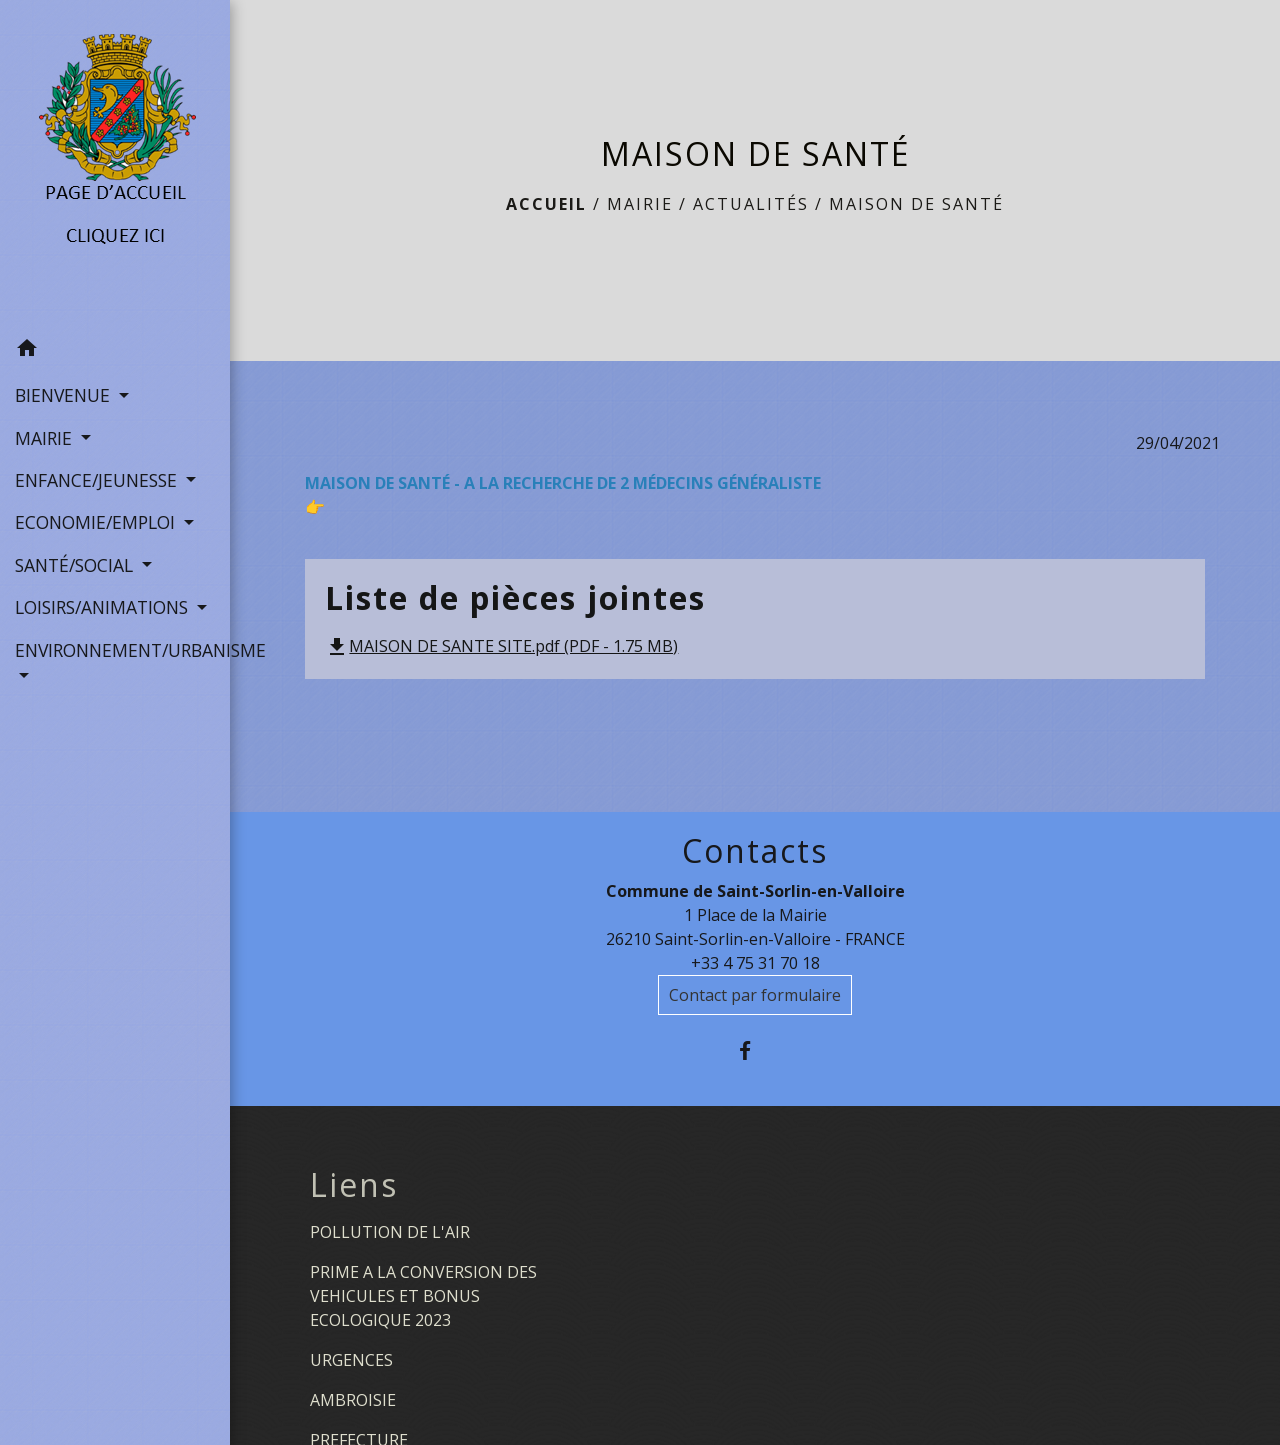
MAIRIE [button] (46, 438)
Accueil (546, 204)
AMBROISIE (353, 1400)
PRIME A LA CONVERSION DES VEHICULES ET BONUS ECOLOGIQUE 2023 (423, 1296)
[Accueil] (115, 164)
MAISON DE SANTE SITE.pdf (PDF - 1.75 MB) (501, 646)
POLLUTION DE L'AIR (390, 1232)
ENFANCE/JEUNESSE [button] (98, 480)
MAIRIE (640, 204)
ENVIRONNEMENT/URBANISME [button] (115, 650)
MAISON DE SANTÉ (916, 204)
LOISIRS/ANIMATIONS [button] (104, 607)
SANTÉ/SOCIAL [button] (76, 565)
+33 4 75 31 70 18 (755, 963)
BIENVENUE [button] (65, 395)
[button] (115, 351)
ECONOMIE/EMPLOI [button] (97, 522)
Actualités (751, 204)
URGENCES (351, 1360)
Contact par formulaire (755, 995)
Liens (354, 1185)
